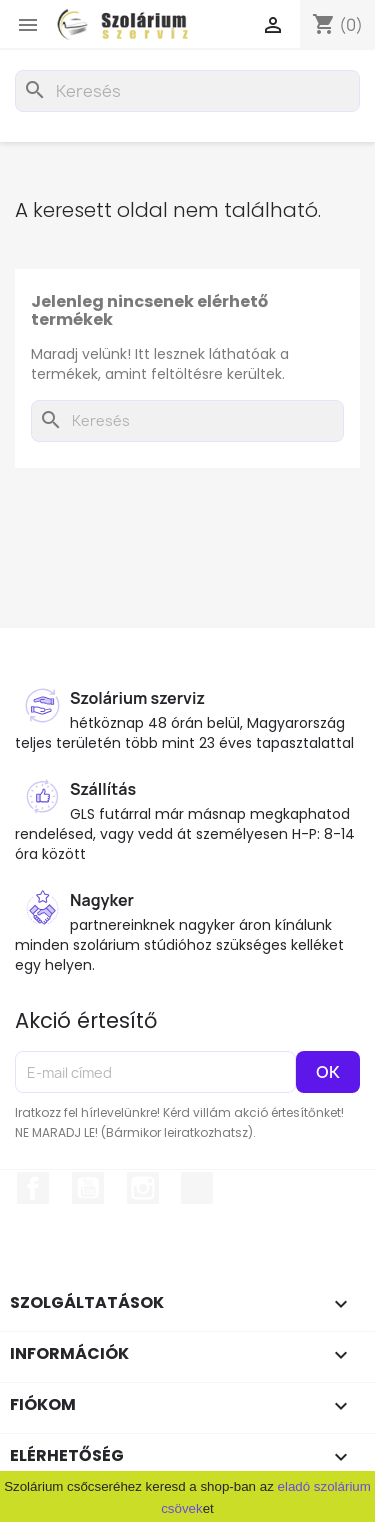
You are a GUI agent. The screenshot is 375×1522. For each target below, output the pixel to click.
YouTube (88, 1188)
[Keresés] (187, 91)
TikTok (197, 1188)
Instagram (143, 1188)
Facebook (33, 1188)
